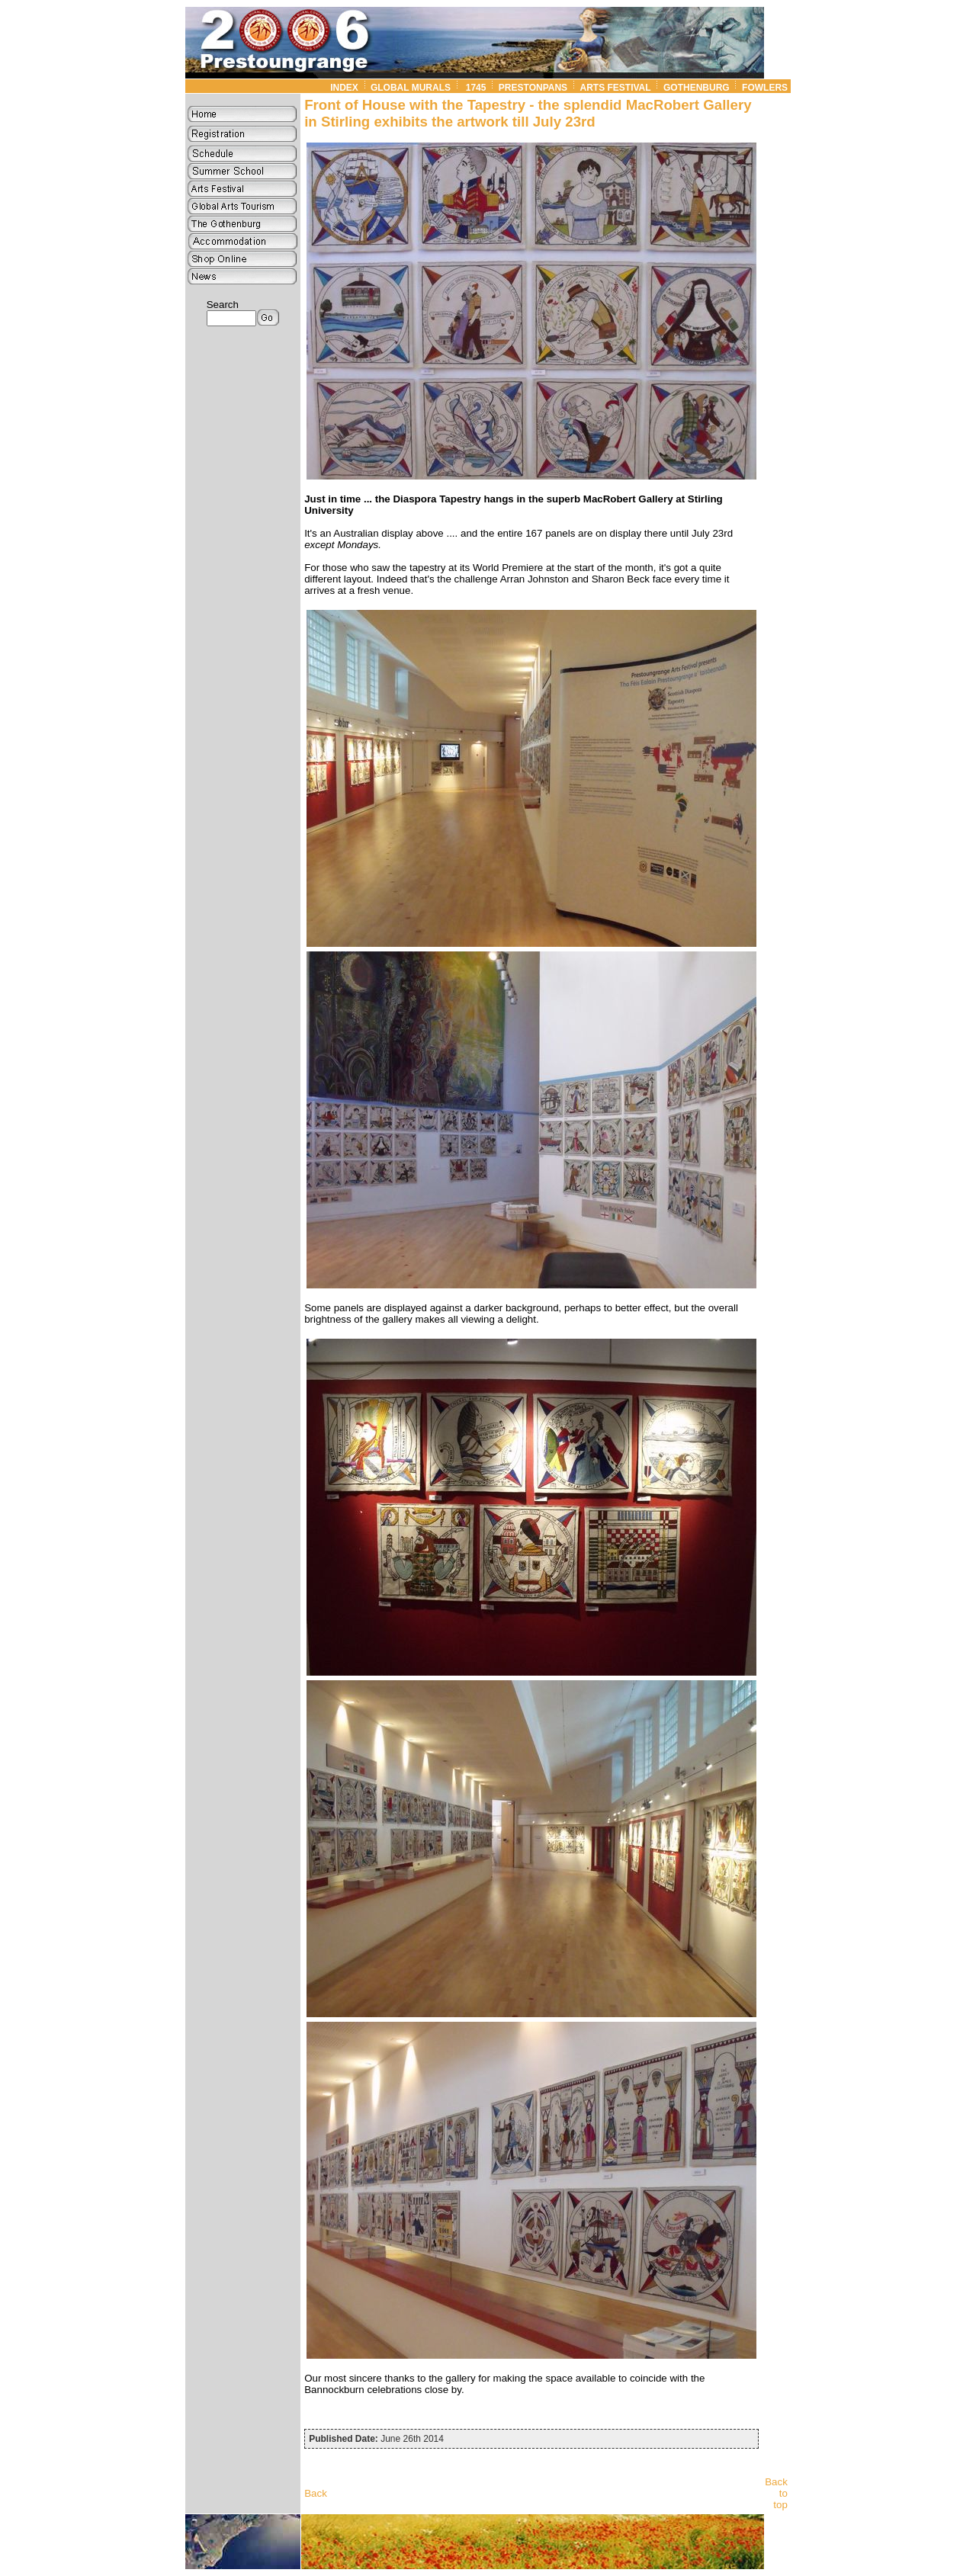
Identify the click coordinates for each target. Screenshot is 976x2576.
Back (315, 2493)
